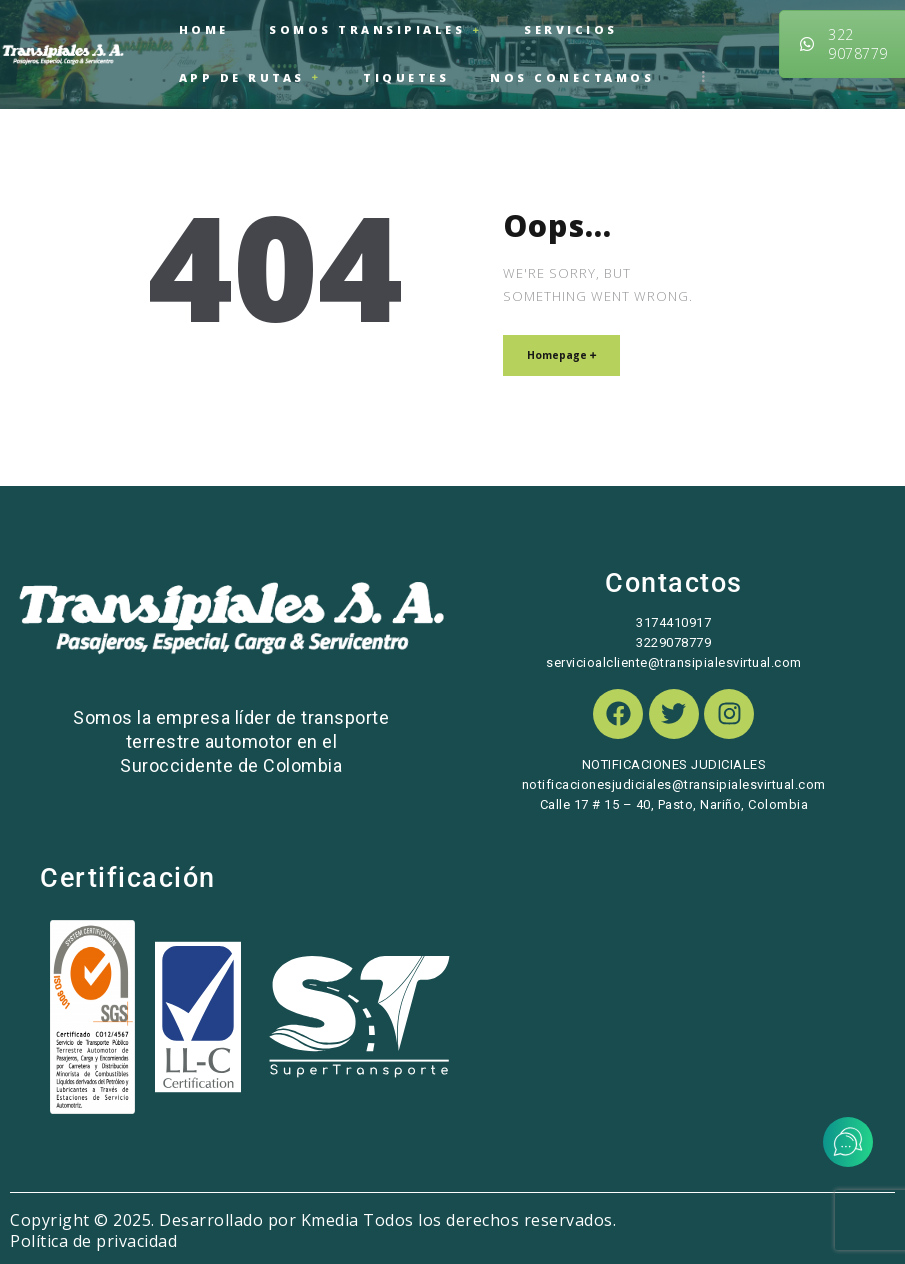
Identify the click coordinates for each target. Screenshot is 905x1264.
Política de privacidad (93, 1222)
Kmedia (330, 1201)
